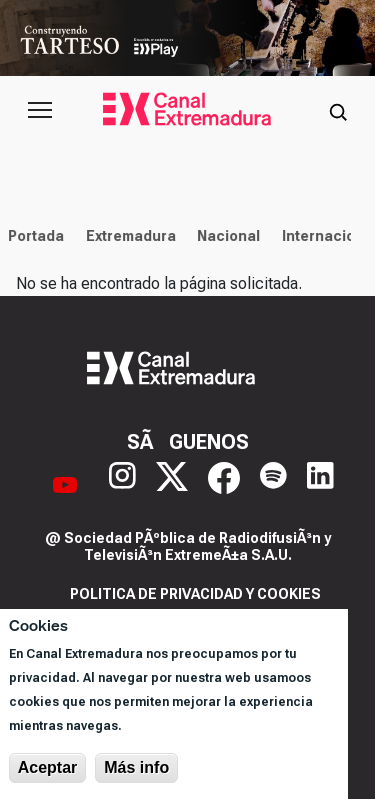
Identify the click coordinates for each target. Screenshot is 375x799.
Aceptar (48, 767)
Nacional (225, 236)
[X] (172, 484)
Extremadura (127, 236)
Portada (33, 236)
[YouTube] (65, 484)
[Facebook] (224, 484)
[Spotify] (273, 484)
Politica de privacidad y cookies (195, 594)
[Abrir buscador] (338, 110)
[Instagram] (122, 484)
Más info (136, 767)
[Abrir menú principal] (40, 110)
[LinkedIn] (320, 484)
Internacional (326, 236)
